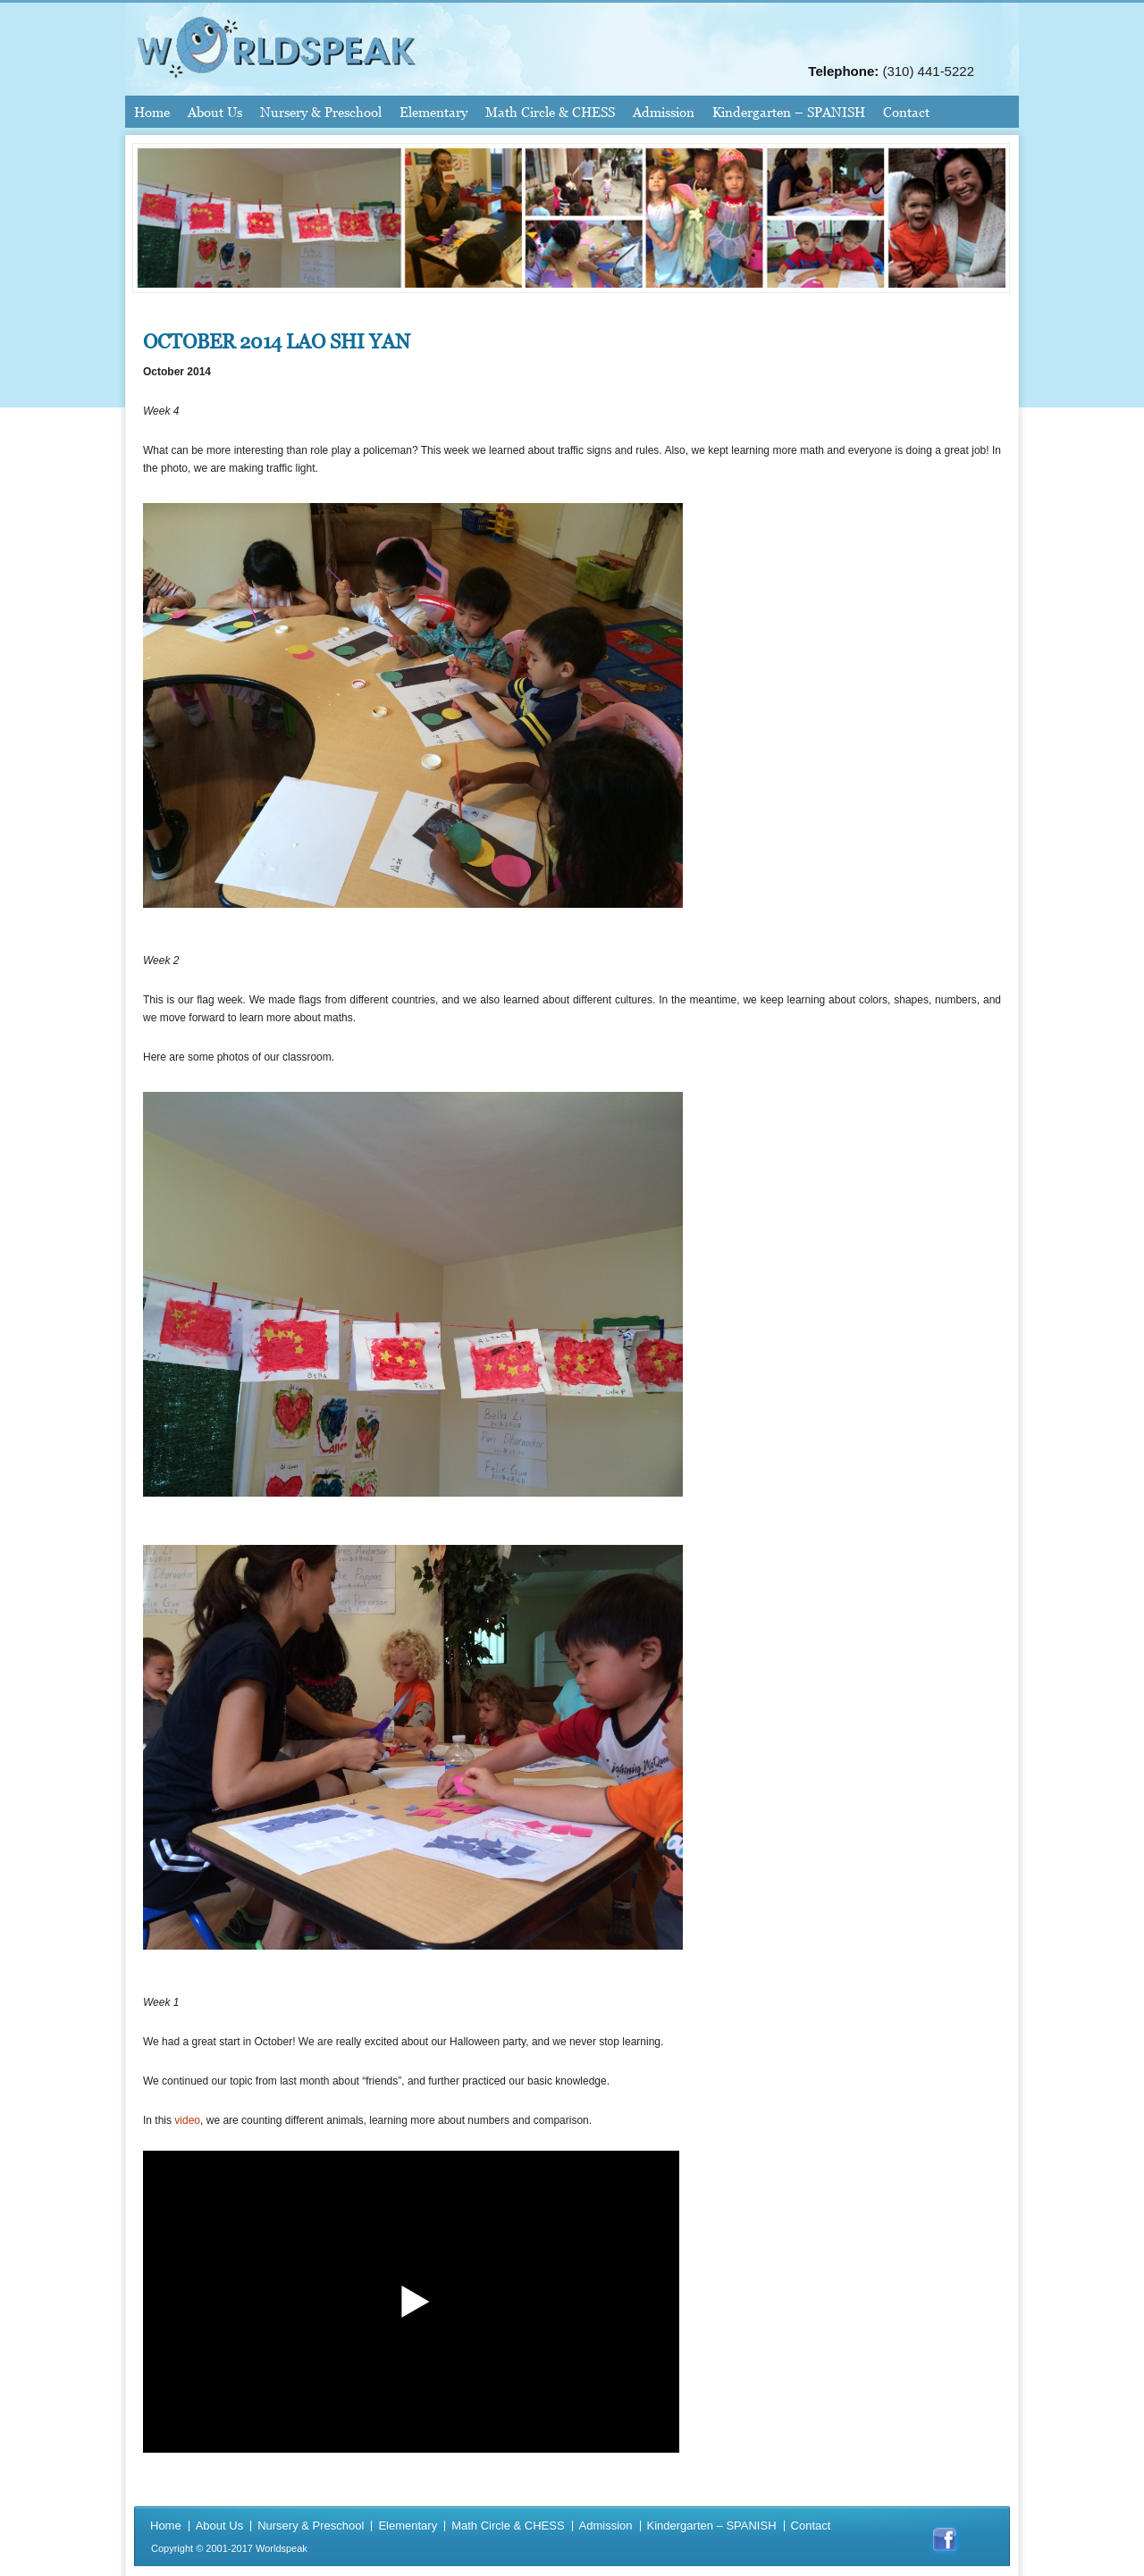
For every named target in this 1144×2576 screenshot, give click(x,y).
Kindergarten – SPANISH (788, 112)
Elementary (433, 112)
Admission (663, 112)
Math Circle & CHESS (550, 112)
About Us (215, 112)
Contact (906, 112)
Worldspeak (281, 2548)
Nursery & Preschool (321, 112)
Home (152, 112)
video (187, 2120)
